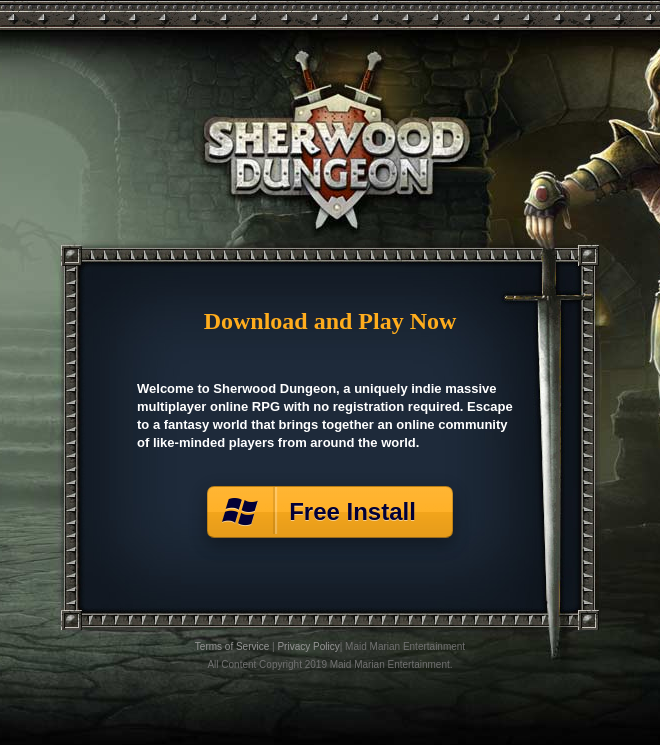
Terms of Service (232, 646)
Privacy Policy (308, 646)
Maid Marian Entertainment (405, 646)
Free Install (359, 511)
